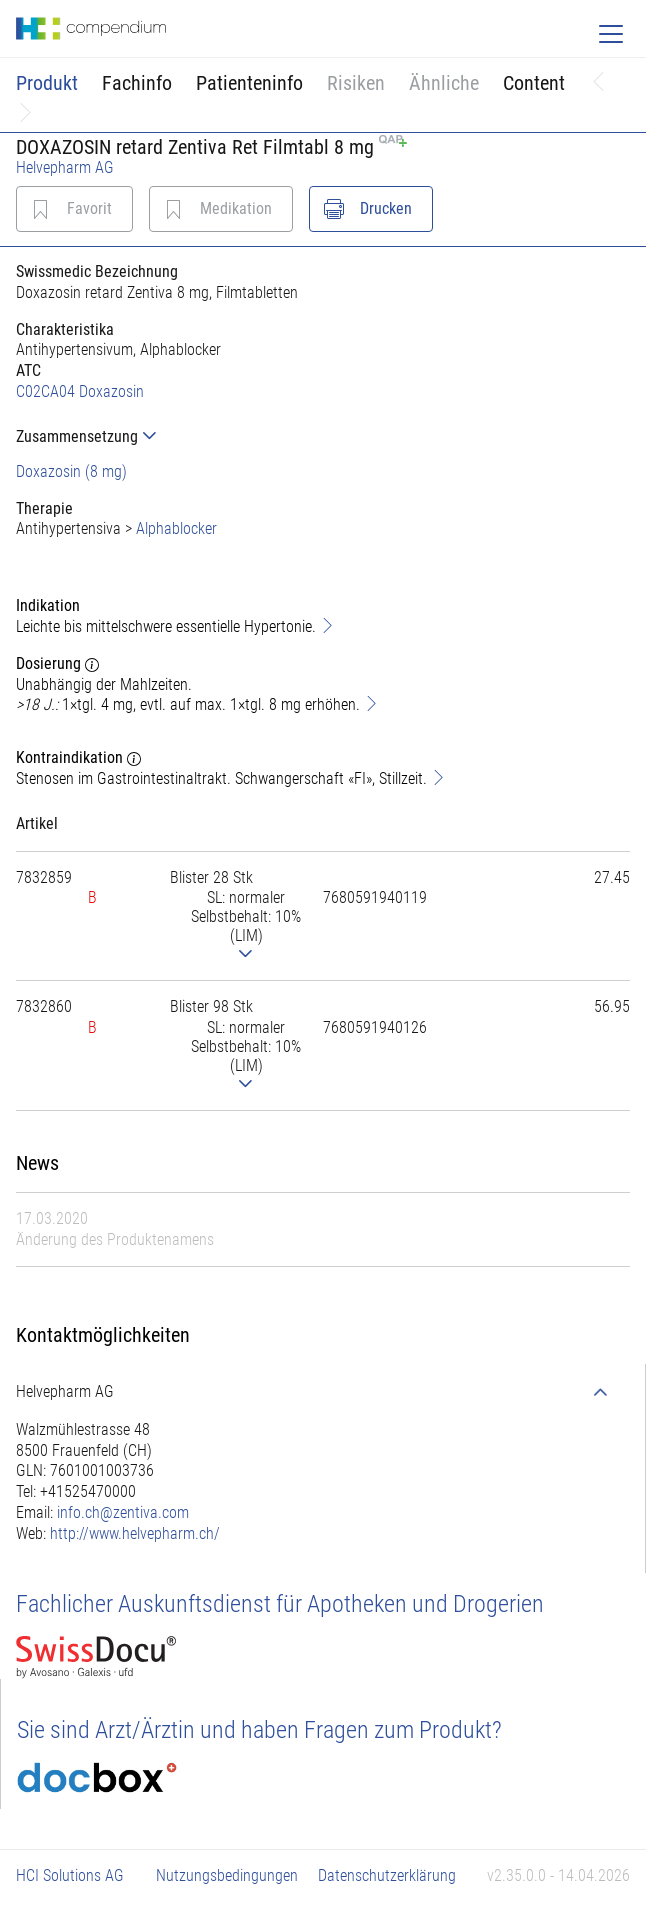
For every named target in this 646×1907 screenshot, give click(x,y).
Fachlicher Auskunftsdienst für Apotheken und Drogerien (280, 1604)
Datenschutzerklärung (387, 1875)
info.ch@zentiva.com (123, 1512)
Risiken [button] (356, 83)
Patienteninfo (249, 83)
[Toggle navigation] (611, 34)
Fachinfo (137, 83)
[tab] (323, 436)
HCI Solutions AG (70, 1875)
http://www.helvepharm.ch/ (135, 1533)
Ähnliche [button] (444, 83)
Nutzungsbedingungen (227, 1875)
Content (534, 83)
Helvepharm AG (65, 167)
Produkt (47, 83)
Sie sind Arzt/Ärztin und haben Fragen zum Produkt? (259, 1730)
